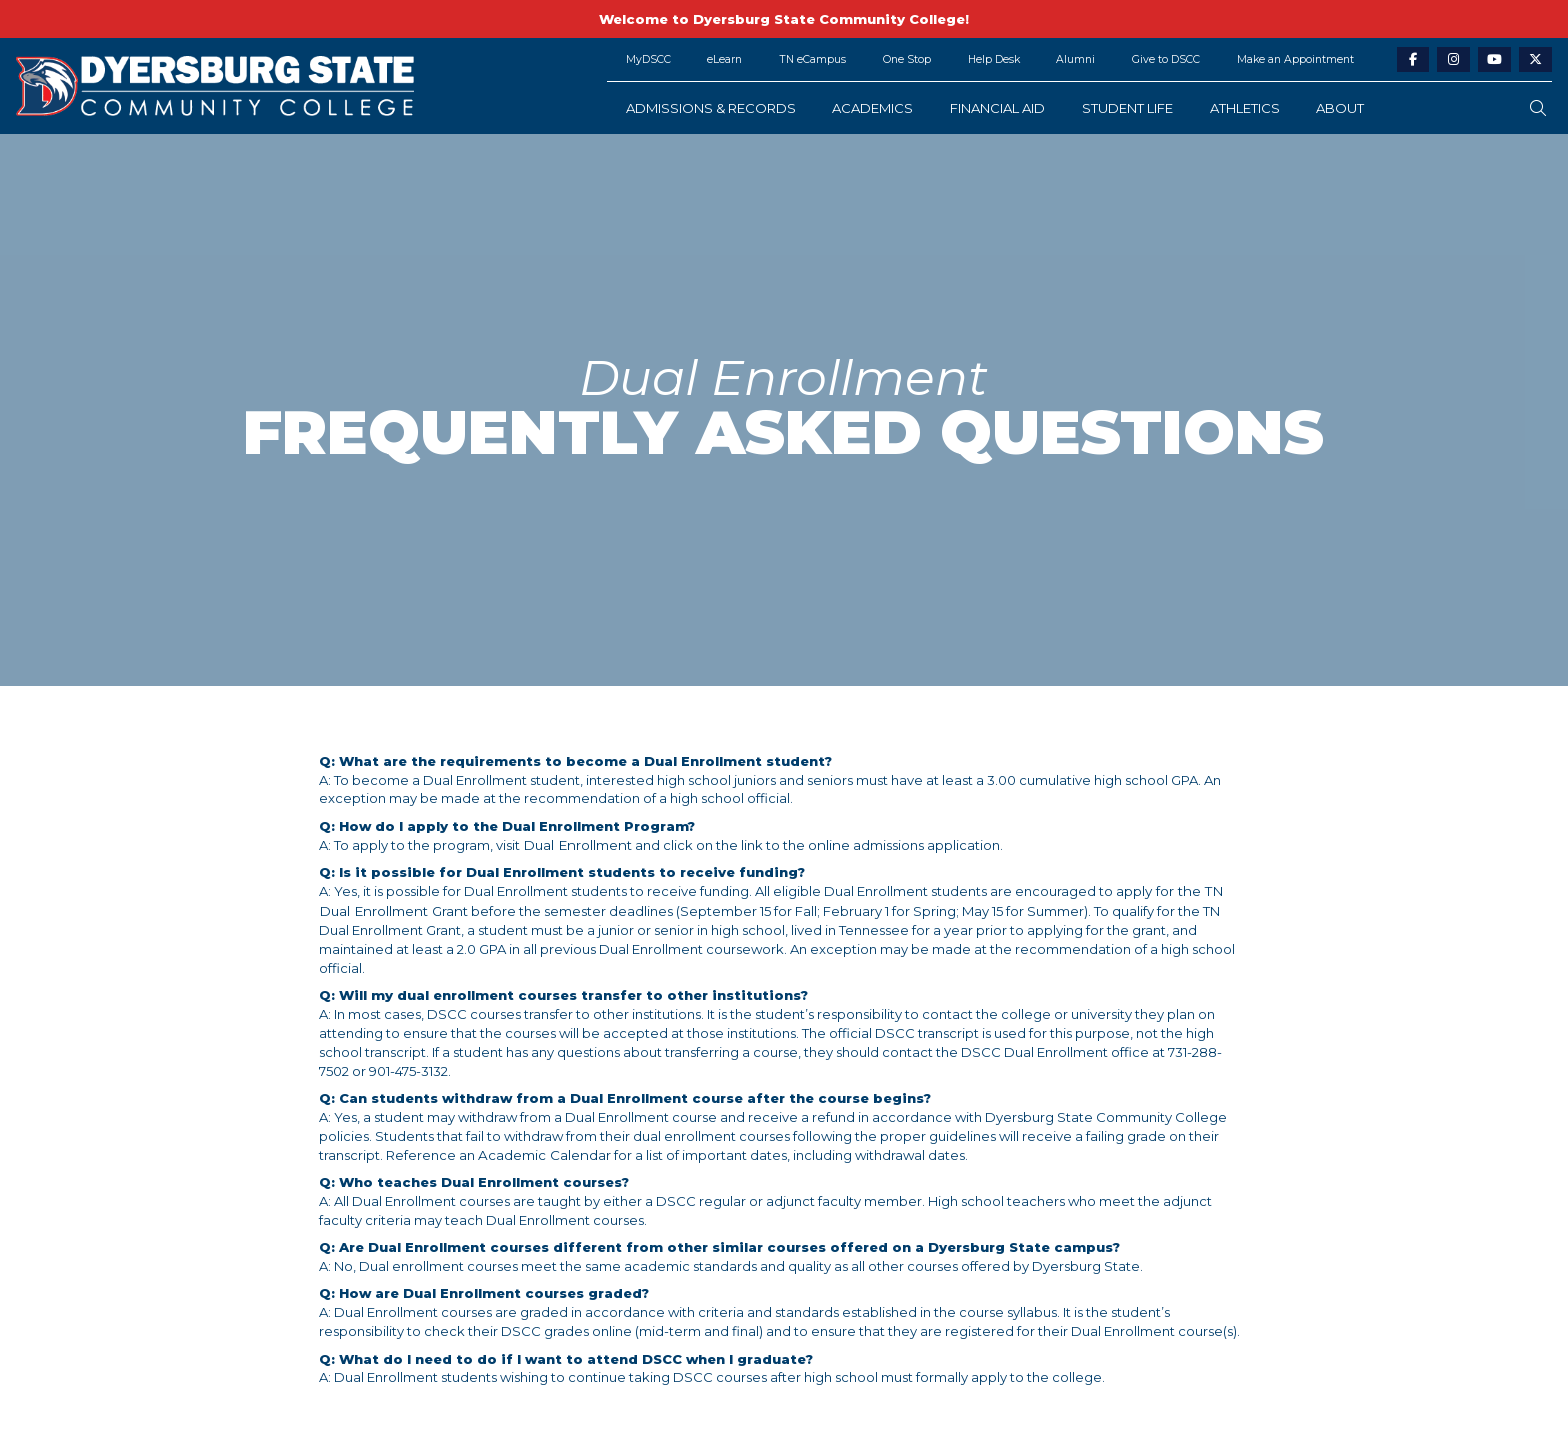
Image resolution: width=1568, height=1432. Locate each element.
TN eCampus (812, 59)
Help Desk (994, 59)
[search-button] (1538, 108)
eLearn (724, 59)
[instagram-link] (1453, 60)
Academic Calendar (543, 1134)
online (823, 845)
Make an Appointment (1295, 59)
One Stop (907, 59)
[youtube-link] (1494, 60)
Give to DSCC (1166, 59)
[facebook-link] (1413, 60)
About (1340, 108)
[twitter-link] (1535, 60)
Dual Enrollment (575, 845)
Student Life (1127, 108)
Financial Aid (997, 108)
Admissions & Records (711, 108)
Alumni (1075, 59)
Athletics (1245, 108)
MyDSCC (648, 59)
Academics (872, 108)
